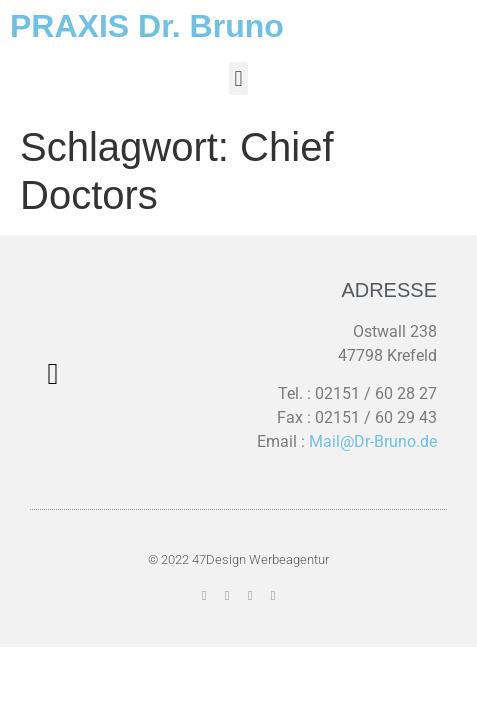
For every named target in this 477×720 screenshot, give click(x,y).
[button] (238, 78)
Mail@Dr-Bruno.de (373, 441)
